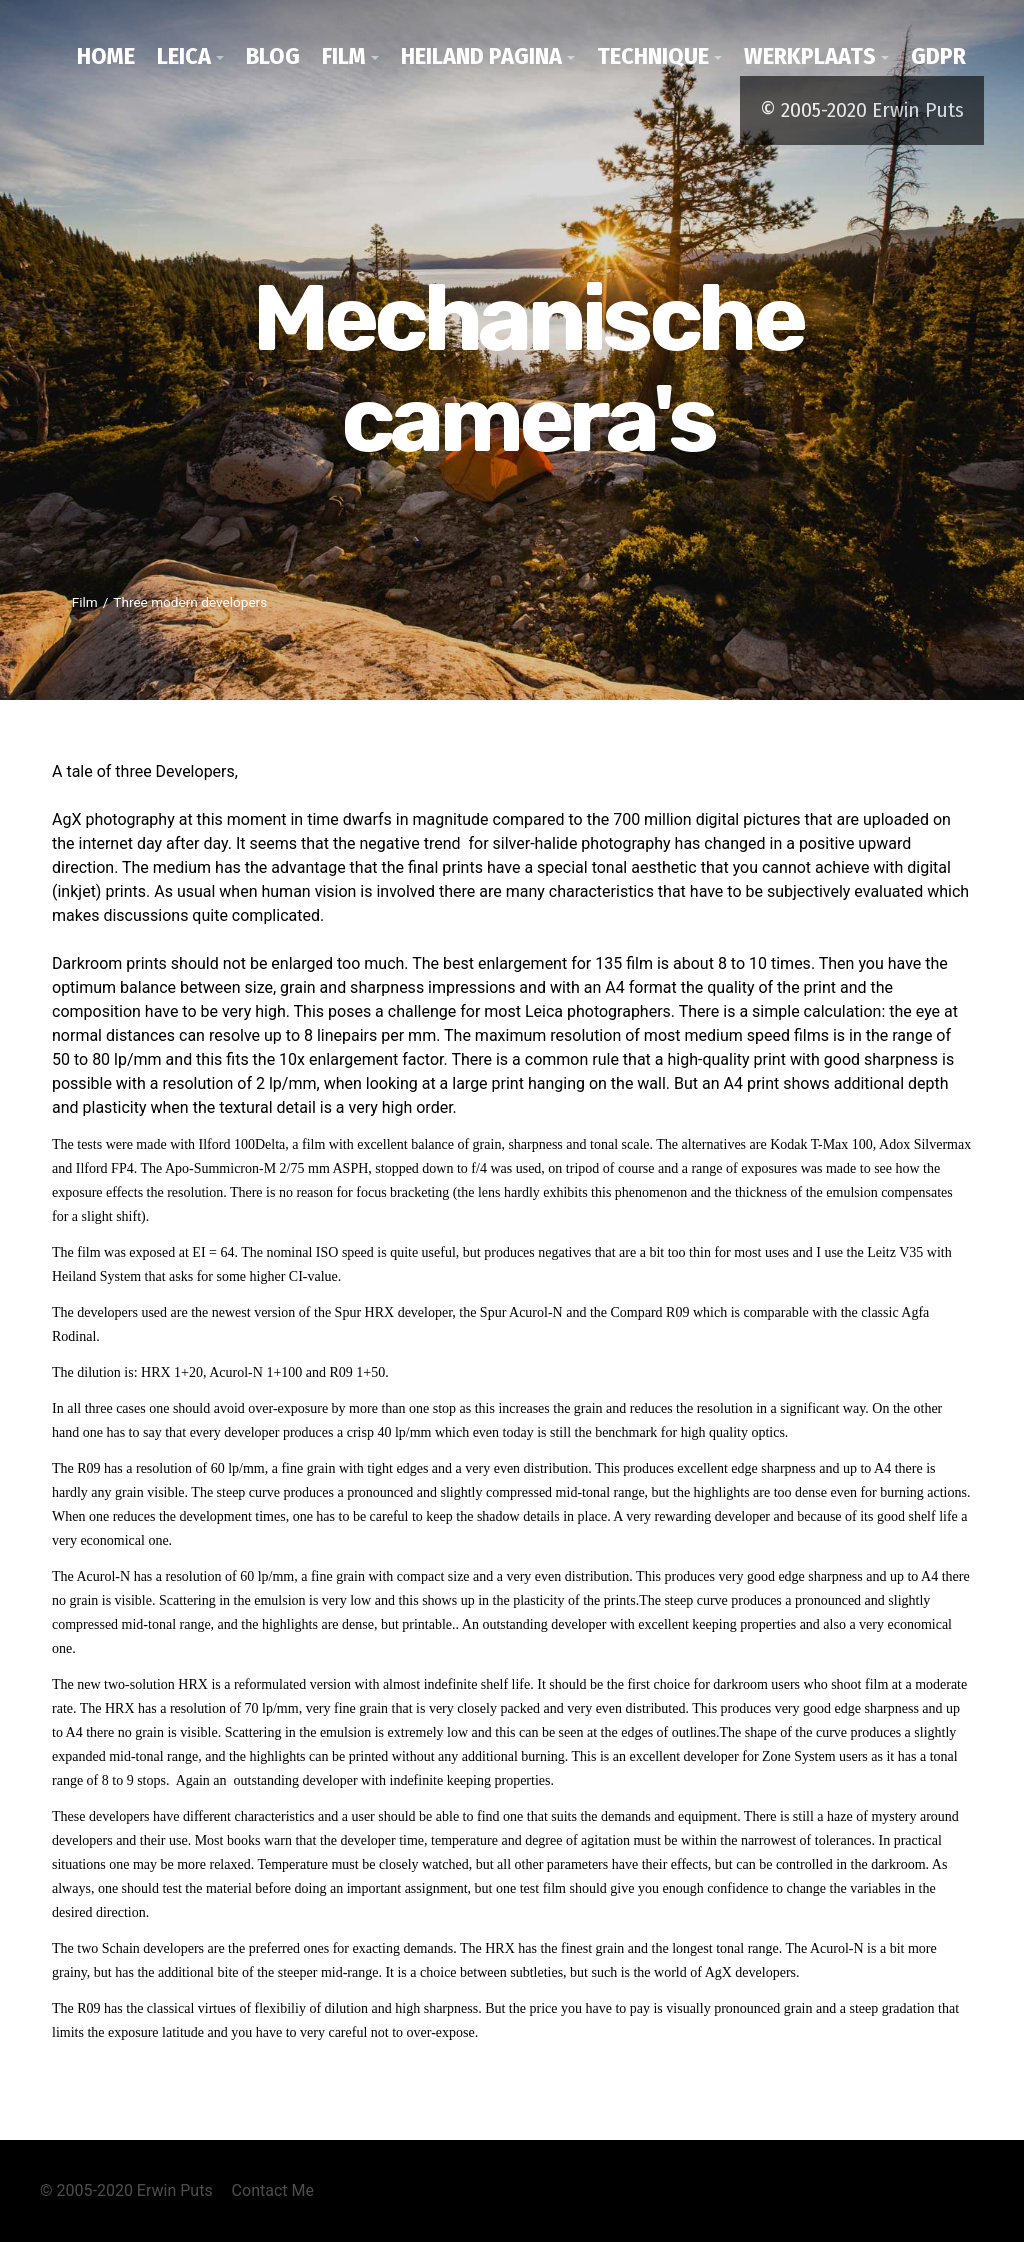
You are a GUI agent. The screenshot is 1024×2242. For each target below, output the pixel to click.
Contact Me (273, 2190)
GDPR (938, 56)
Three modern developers (190, 602)
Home (106, 56)
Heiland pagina (481, 56)
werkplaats (810, 56)
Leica (184, 56)
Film (344, 56)
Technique (653, 56)
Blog (273, 56)
